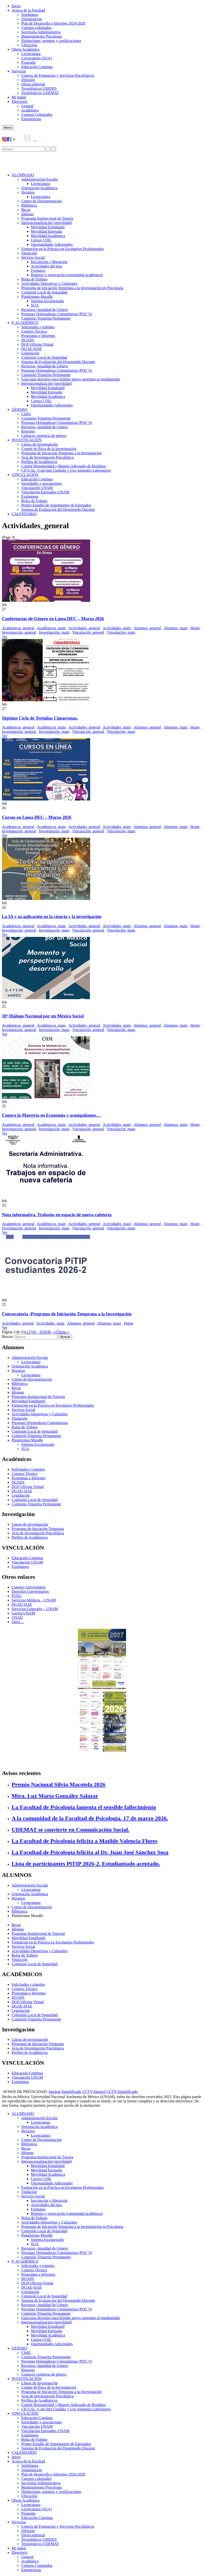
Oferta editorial (33, 84)
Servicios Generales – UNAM (35, 1609)
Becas (25, 210)
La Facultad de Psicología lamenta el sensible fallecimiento (84, 1807)
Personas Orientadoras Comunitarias (40, 1423)
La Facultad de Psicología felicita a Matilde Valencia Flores (84, 1841)
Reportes (28, 431)
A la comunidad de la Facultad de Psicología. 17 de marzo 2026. (90, 1818)
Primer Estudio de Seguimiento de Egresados (56, 505)
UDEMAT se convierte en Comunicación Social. (70, 1829)
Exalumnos (30, 496)
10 (41, 1332)
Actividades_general (84, 628)
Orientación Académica (30, 1366)
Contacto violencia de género (43, 436)
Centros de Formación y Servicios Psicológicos (57, 75)
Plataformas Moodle (37, 297)
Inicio (16, 6)
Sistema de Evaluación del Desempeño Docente (58, 362)
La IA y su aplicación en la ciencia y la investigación (52, 916)
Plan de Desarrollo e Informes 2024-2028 (53, 23)
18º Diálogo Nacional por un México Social (43, 1015)
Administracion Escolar (30, 1885)
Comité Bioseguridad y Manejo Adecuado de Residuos (63, 466)
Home (195, 628)
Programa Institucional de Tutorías (38, 1397)
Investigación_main (54, 632)
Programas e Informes (38, 336)
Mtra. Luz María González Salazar (55, 1796)
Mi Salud (19, 97)
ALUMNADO (23, 175)
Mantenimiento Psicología (41, 36)
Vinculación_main (121, 632)
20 (45, 1332)
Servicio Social (33, 257)
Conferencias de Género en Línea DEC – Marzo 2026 (53, 618)
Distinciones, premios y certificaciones (51, 41)
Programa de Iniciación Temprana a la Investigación (61, 453)
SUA (35, 305)
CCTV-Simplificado (122, 2092)
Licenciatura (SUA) (36, 58)
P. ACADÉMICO (25, 323)
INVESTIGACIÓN (26, 440)
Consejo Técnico (34, 331)
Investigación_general (19, 632)
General (27, 106)
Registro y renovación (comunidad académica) (67, 275)
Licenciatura (31, 54)
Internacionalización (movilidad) (46, 223)
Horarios (28, 192)
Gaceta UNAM (23, 1613)
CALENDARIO (24, 514)
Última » (62, 1332)
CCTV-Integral (94, 2092)
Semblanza (29, 15)
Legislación (30, 353)
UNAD (17, 1617)
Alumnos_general (147, 628)
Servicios (19, 71)
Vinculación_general (88, 632)
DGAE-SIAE (31, 349)
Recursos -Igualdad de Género (44, 310)
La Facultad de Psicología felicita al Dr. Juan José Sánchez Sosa (90, 1852)
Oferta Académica (26, 49)
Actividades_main (117, 628)
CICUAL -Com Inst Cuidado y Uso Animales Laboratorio (66, 470)
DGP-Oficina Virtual (37, 344)
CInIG (26, 414)
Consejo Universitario (29, 1587)
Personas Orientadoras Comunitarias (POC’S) (56, 314)
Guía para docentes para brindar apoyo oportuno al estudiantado (70, 379)
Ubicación (29, 45)
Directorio (19, 101)
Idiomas (27, 214)
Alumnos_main (176, 628)
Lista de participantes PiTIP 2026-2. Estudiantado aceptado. (86, 1863)
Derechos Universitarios (30, 1591)
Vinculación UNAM (37, 488)
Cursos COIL (41, 240)
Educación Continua (37, 67)
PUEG (17, 1596)
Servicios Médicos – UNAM (34, 1600)
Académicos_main (51, 628)
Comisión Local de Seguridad (44, 292)
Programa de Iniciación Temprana (38, 1529)
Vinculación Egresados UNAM (45, 492)
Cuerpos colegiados (36, 28)
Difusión (28, 80)
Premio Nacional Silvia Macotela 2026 (58, 1784)
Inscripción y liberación (49, 262)
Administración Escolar (39, 179)
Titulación (29, 253)
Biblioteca (29, 205)
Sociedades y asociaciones (41, 483)
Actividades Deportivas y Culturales (49, 283)
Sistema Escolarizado (47, 301)
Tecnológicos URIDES (39, 88)
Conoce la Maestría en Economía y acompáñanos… (51, 1115)
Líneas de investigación (39, 444)
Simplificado (71, 2092)
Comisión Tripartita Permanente (46, 318)
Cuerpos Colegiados (36, 114)
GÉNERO (19, 409)
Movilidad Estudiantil (48, 227)
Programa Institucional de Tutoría (47, 218)
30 (49, 1332)
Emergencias (31, 119)
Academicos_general (18, 628)
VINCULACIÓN (25, 475)
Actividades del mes (46, 266)
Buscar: (8, 1336)
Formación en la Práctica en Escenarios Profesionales (62, 249)
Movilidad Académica (48, 236)
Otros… (18, 1622)
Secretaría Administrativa (41, 32)
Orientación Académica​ (39, 188)
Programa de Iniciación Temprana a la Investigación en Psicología (72, 288)
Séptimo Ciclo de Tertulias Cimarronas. (40, 718)
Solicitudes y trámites (38, 327)
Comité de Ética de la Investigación (48, 449)
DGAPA (27, 340)
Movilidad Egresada (46, 231)
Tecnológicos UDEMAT (40, 93)
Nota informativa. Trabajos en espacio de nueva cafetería (56, 1214)
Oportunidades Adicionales (52, 244)
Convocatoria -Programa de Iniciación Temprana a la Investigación (66, 1313)
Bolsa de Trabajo (34, 279)
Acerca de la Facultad (28, 10)
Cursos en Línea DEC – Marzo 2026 (36, 817)
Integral (54, 2092)
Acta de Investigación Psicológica (47, 457)
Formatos (38, 270)
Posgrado (28, 62)
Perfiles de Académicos (39, 462)
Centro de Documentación (41, 201)
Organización (31, 19)
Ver (4, 637)
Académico (30, 110)
